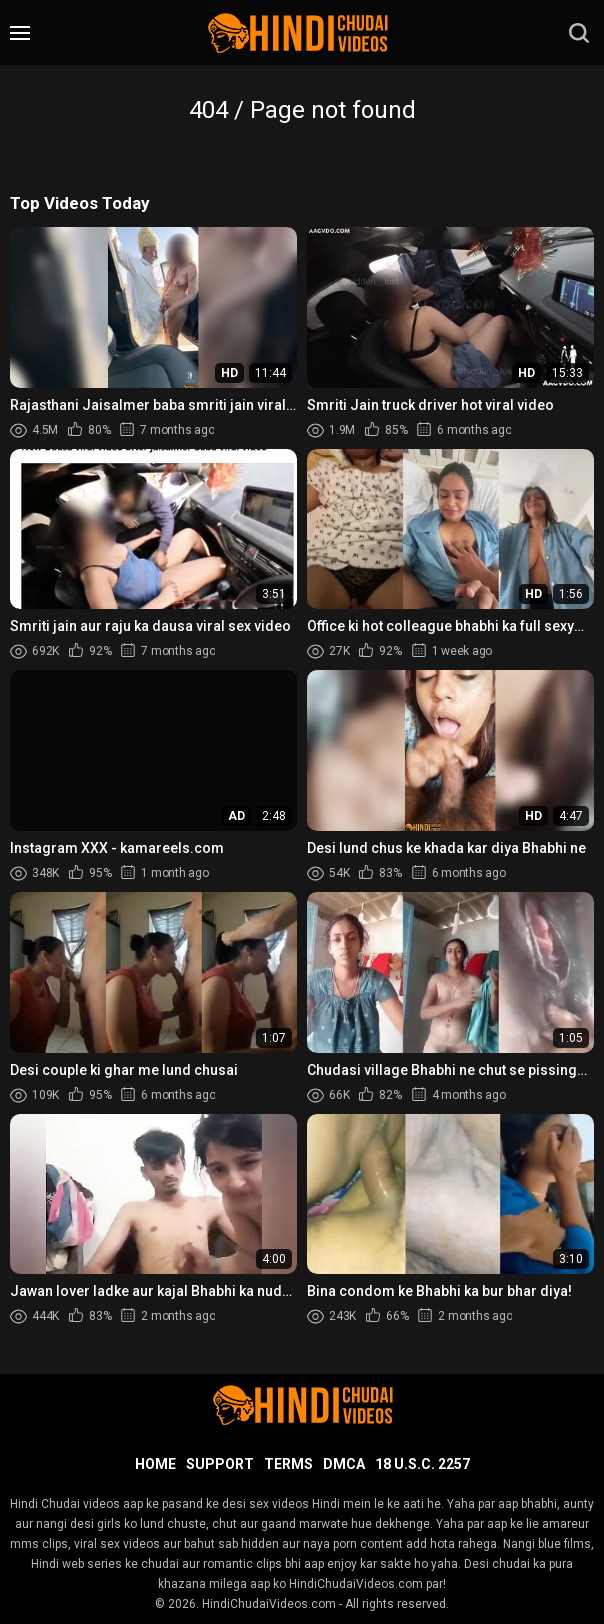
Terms (288, 1464)
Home (155, 1464)
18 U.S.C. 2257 (422, 1464)
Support (220, 1464)
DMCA (344, 1464)
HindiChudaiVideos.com (269, 1604)
